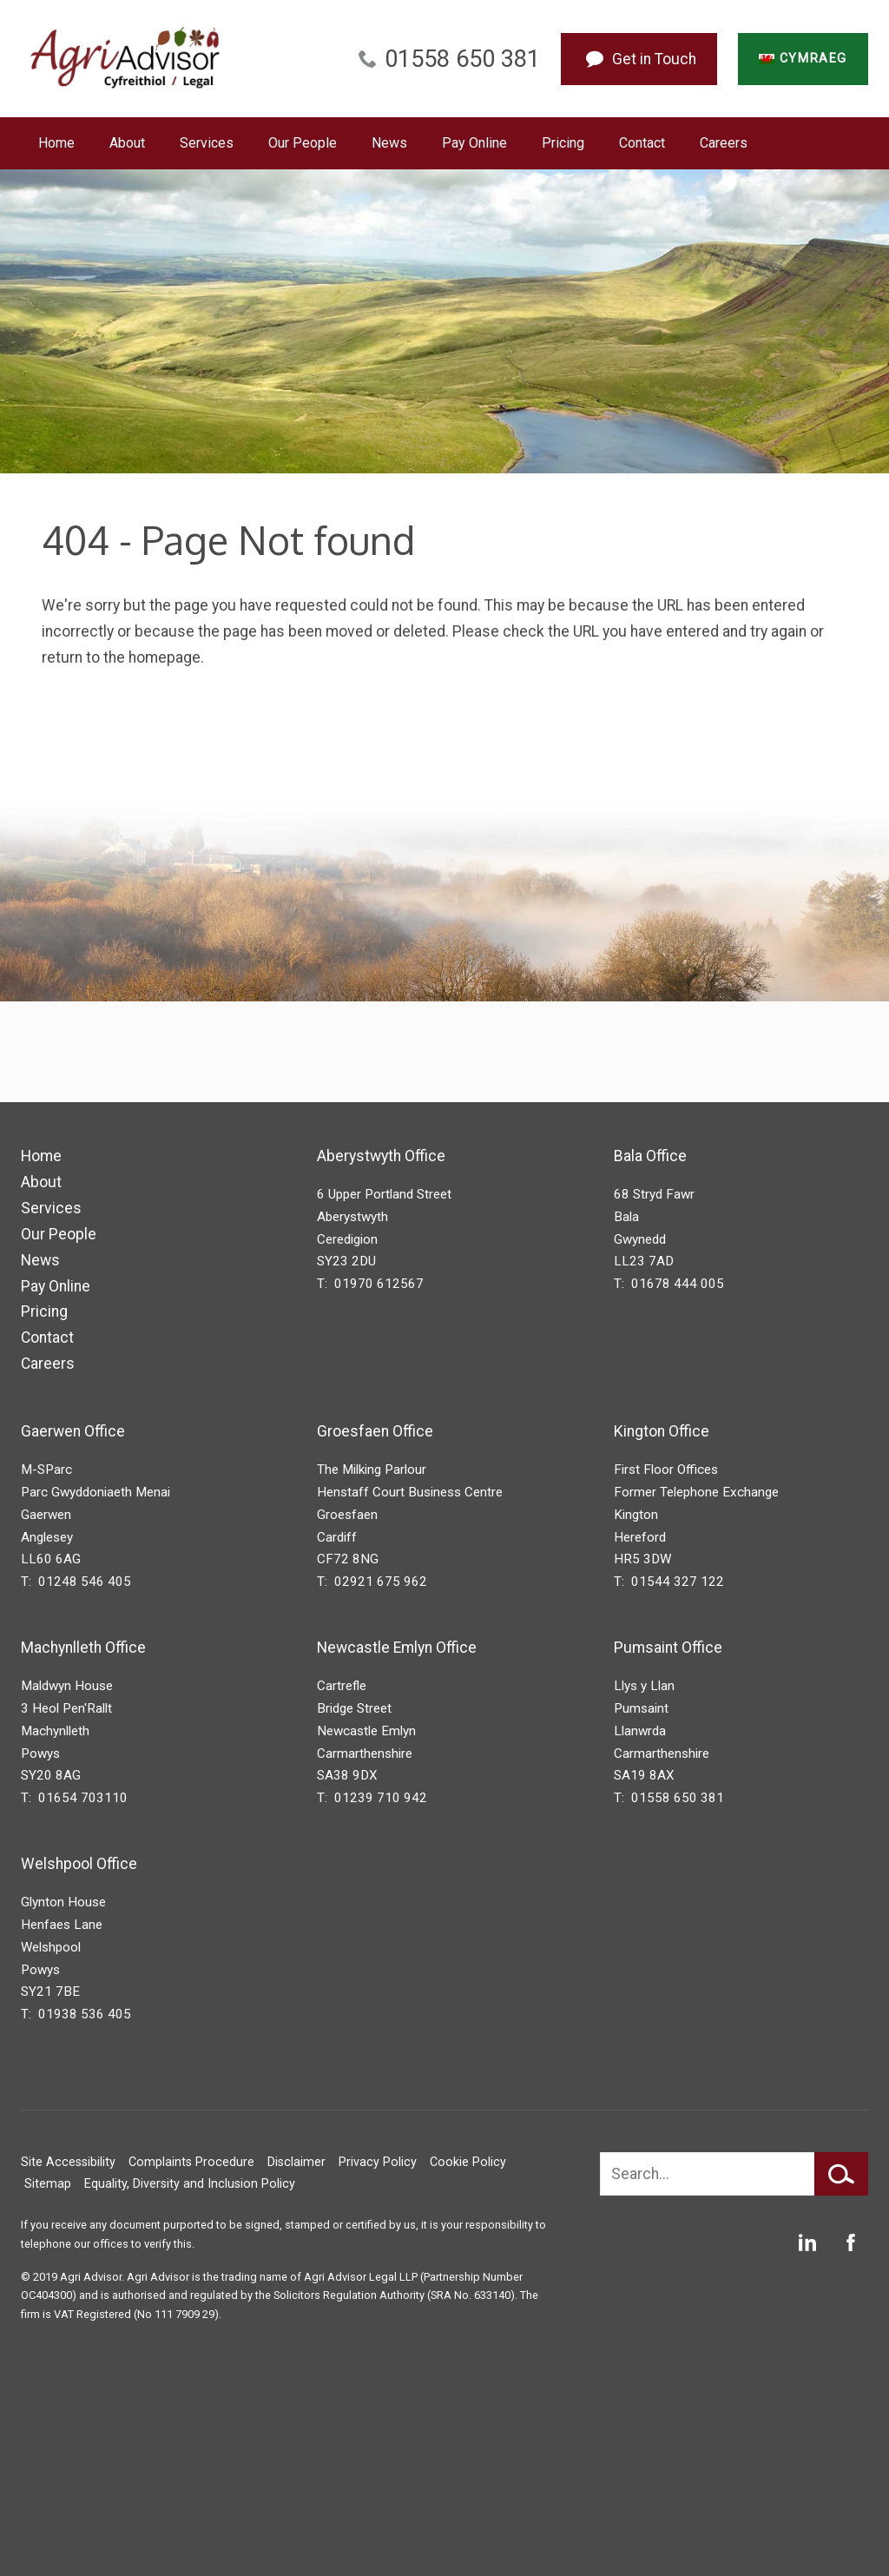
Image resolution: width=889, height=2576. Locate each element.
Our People (302, 143)
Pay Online (474, 143)
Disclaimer (296, 2162)
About (127, 143)
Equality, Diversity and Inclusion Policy (189, 2183)
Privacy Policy (378, 2162)
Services (207, 143)
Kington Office (661, 1431)
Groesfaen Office (375, 1431)
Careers (723, 143)
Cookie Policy (468, 2162)
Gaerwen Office (73, 1431)
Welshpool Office (79, 1864)
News (389, 143)
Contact (642, 143)
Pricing (563, 143)
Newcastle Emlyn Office (397, 1647)
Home (56, 143)
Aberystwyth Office (381, 1156)
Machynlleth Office (83, 1647)
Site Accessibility (68, 2162)
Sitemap (47, 2183)
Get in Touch (654, 59)
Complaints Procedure (191, 2162)
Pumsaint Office (668, 1647)
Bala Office (650, 1156)
